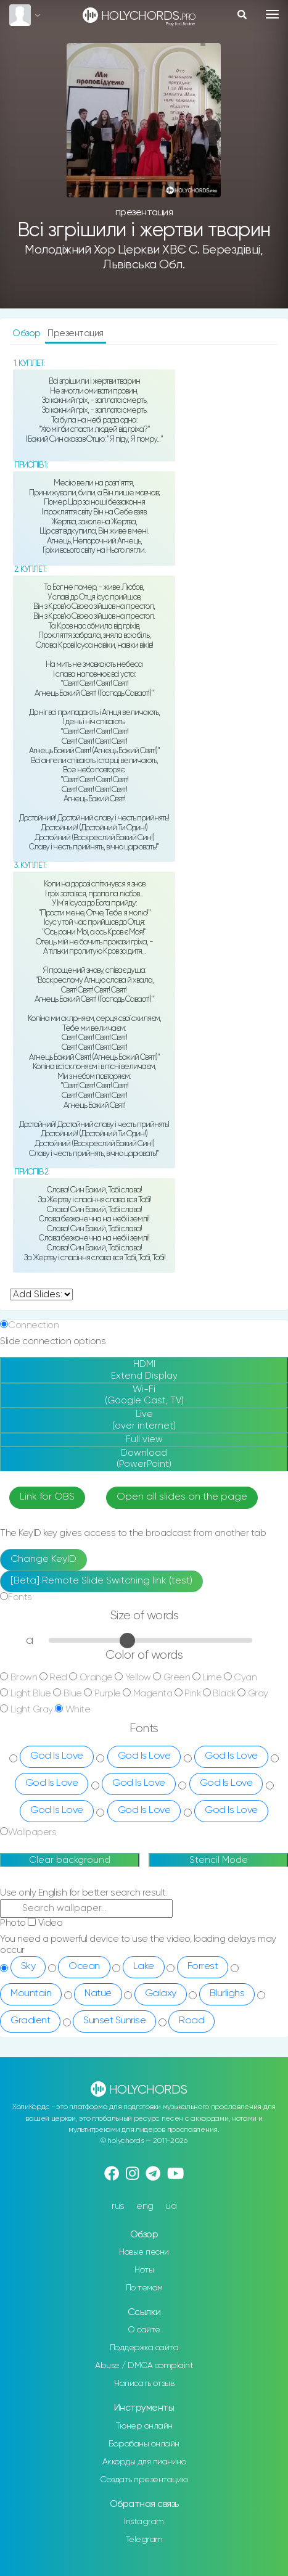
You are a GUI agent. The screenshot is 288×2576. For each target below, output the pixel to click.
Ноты (144, 2270)
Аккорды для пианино (144, 2462)
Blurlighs (227, 1994)
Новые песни (144, 2252)
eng (145, 2206)
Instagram (144, 2521)
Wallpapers (32, 1832)
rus (118, 2206)
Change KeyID (43, 1559)
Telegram (144, 2539)
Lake (143, 1966)
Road (191, 2021)
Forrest (202, 1966)
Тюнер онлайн (144, 2426)
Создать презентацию (144, 2479)
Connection (33, 1325)
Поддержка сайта (144, 2347)
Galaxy (160, 1994)
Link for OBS (47, 1497)
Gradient (30, 2021)
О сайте (144, 2330)
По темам (144, 2288)
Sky (28, 1966)
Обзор (27, 333)
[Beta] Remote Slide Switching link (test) (101, 1581)
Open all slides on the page (182, 1497)
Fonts (20, 1597)
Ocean (84, 1966)
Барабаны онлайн (144, 2444)
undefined (41, 1294)
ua (170, 2206)
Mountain (30, 1994)
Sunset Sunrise (114, 2021)
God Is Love (56, 1756)
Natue (98, 1994)
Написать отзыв (144, 2383)
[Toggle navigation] (272, 14)
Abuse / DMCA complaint (144, 2365)
